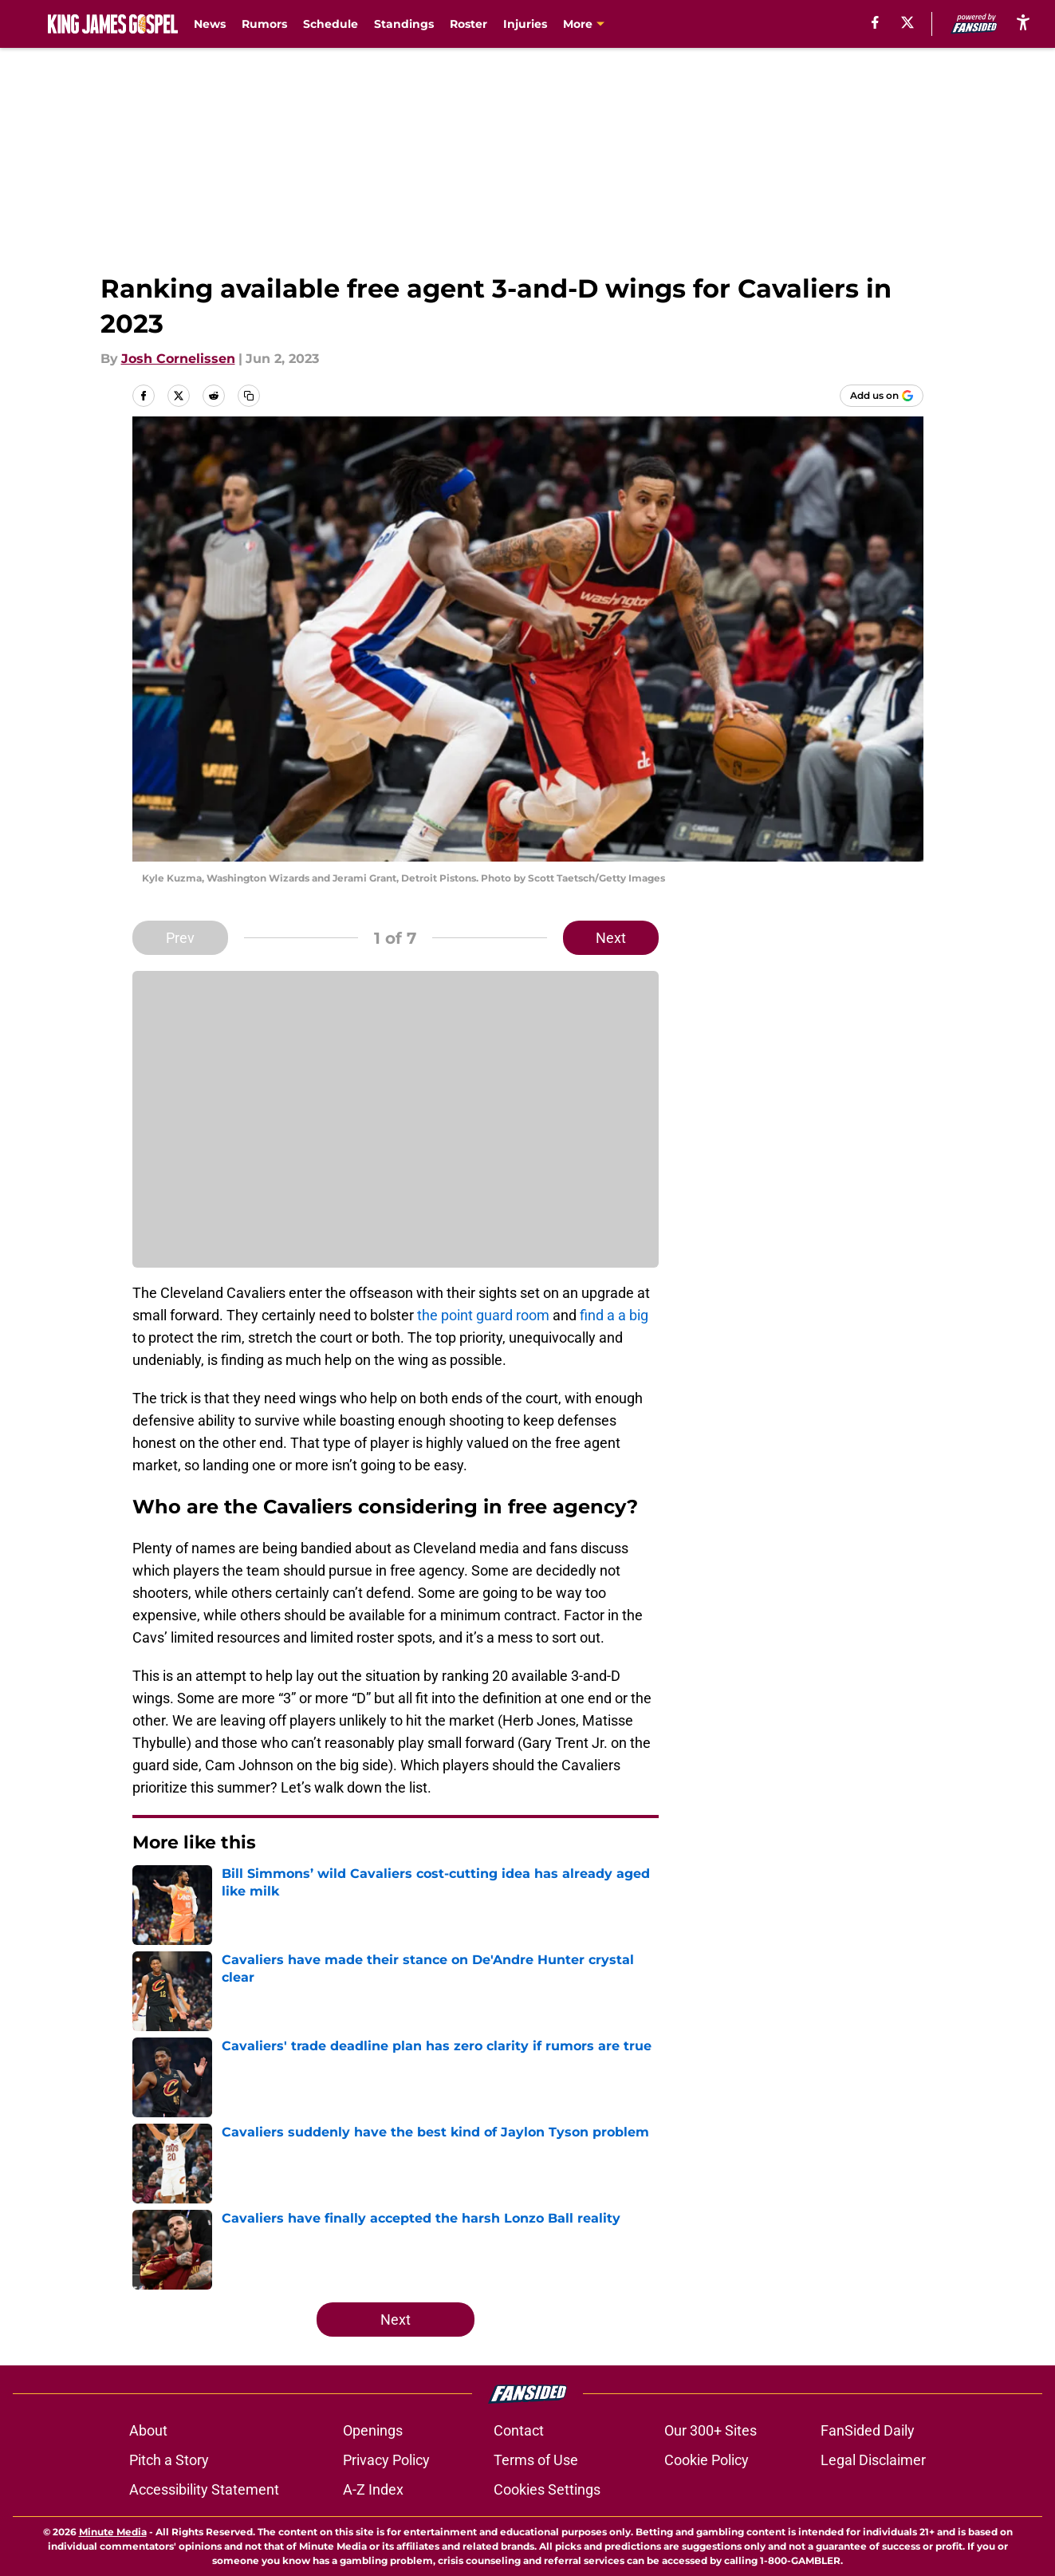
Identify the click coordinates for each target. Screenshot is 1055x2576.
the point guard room (483, 1315)
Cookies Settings (547, 2489)
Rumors (264, 24)
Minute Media (113, 2532)
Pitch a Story (169, 2460)
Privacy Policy (386, 2460)
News (210, 24)
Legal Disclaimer (873, 2460)
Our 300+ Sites (710, 2430)
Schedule (330, 24)
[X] (907, 22)
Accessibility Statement (204, 2489)
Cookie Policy (706, 2460)
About (148, 2430)
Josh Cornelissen (178, 358)
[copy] (249, 396)
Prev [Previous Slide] (180, 937)
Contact (519, 2430)
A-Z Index (373, 2489)
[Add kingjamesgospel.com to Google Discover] (881, 396)
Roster (468, 24)
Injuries (525, 24)
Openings (373, 2430)
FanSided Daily (868, 2430)
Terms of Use (536, 2460)
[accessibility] (1023, 22)
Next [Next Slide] (611, 937)
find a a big (614, 1315)
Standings (404, 24)
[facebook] (875, 22)
